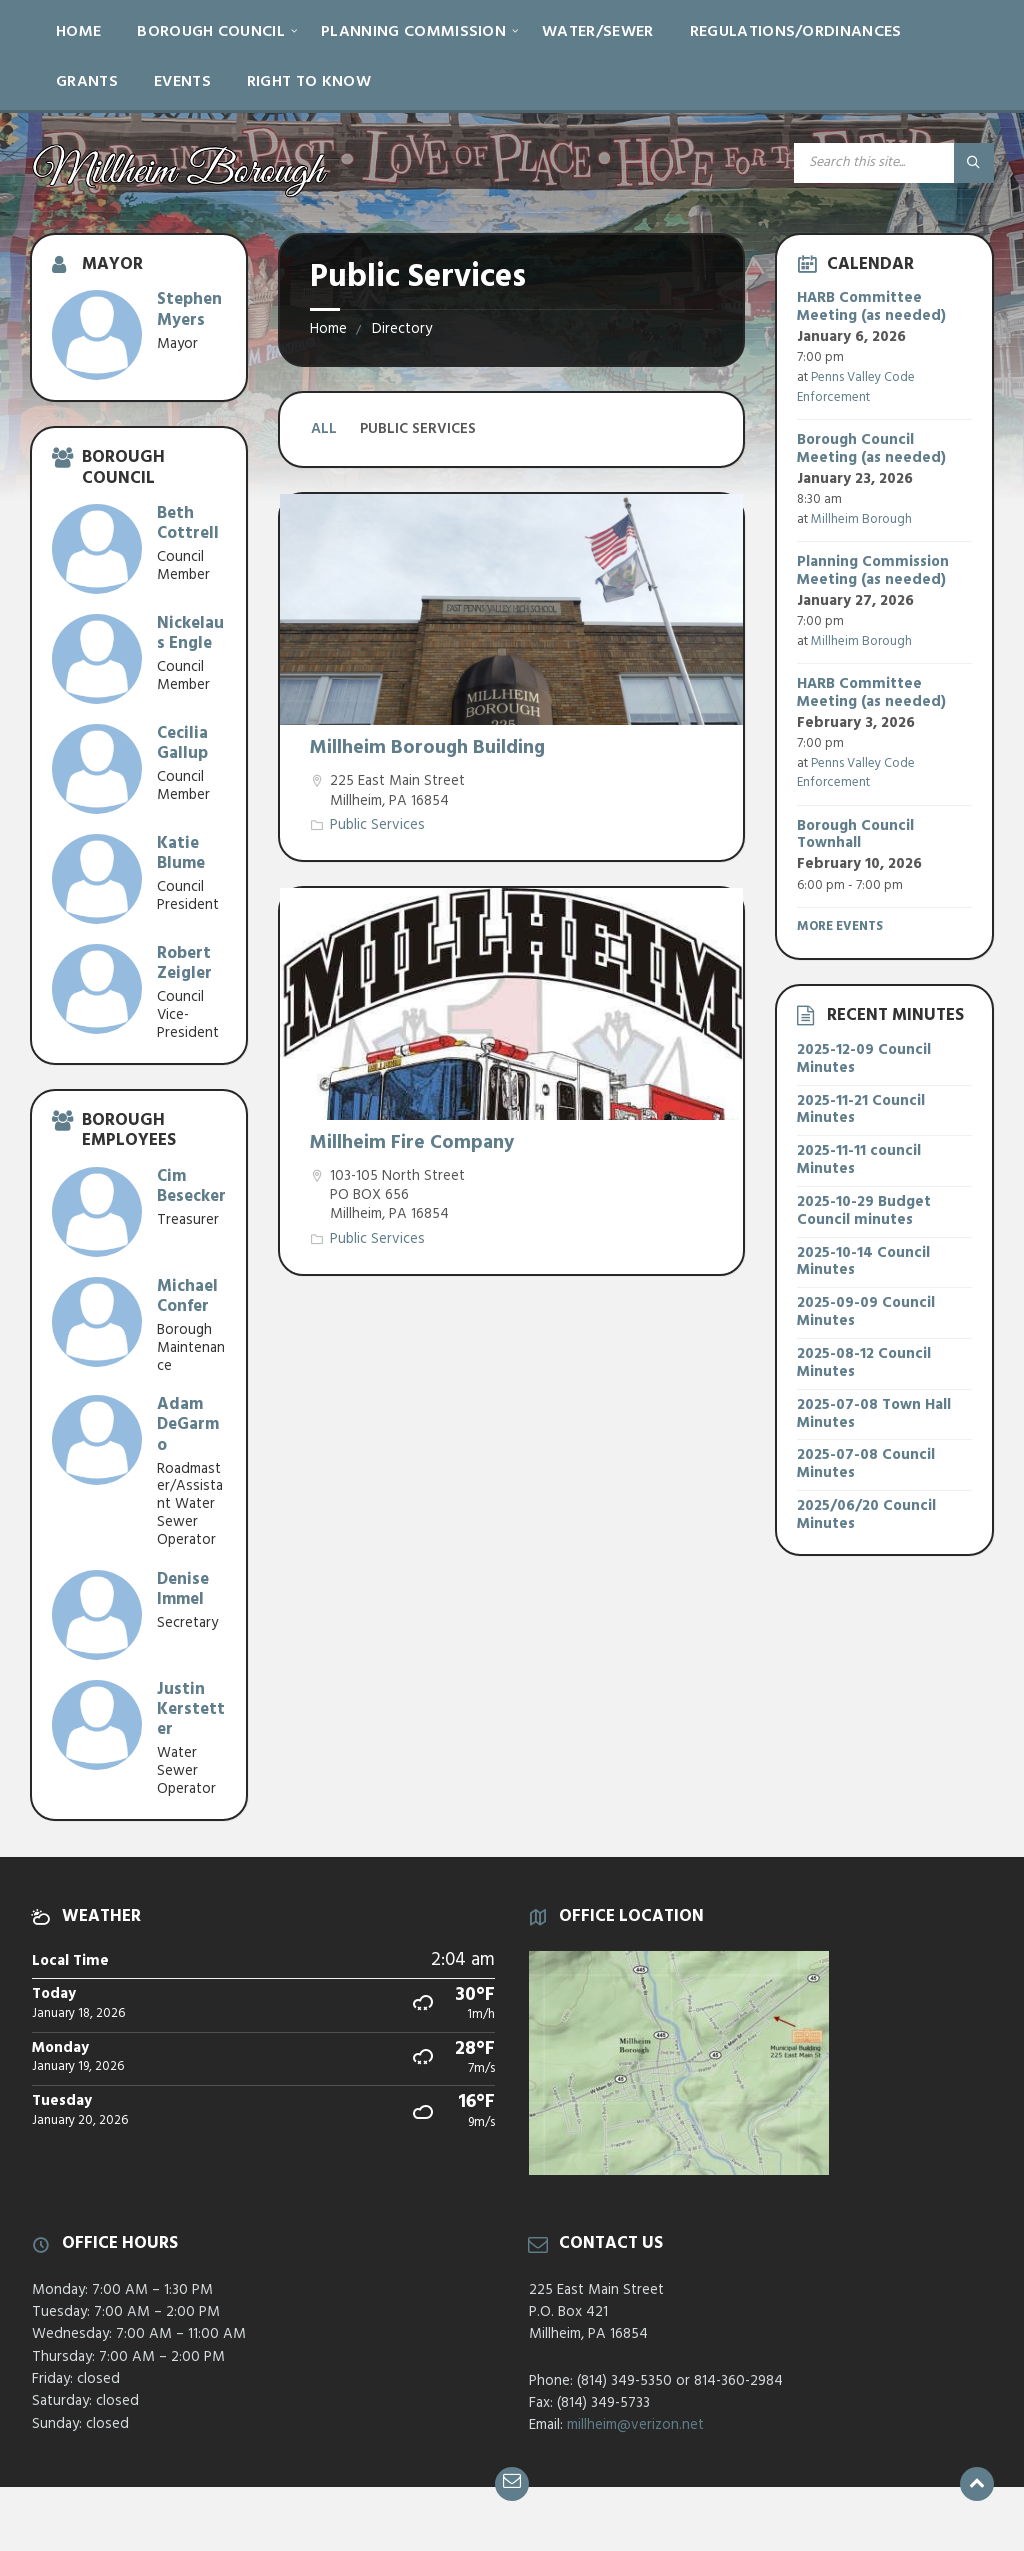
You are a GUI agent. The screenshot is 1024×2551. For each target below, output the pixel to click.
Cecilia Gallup (182, 743)
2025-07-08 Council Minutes (866, 1464)
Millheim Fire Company (412, 1143)
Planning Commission (413, 32)
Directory (402, 329)
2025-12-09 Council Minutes (864, 1059)
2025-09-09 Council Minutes (866, 1312)
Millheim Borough (861, 519)
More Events (840, 926)
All (324, 429)
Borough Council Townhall (855, 835)
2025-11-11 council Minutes (859, 1160)
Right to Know (309, 82)
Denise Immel (183, 1589)
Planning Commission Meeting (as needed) (873, 571)
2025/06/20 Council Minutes (866, 1515)
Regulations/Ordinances (796, 32)
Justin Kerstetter (191, 1709)
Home (78, 32)
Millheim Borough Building (427, 748)
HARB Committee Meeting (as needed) (871, 307)
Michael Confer (187, 1296)
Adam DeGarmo (188, 1424)
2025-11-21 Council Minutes (861, 1110)
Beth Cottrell (188, 523)
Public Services (377, 825)
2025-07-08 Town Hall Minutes (874, 1414)
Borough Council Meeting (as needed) (871, 449)
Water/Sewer (598, 32)
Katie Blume (181, 853)
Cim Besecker (191, 1186)
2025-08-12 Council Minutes (864, 1363)
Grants (87, 82)
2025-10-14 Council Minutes (863, 1262)
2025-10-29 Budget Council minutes (864, 1211)
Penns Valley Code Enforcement (856, 387)
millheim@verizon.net (635, 2425)
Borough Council (211, 32)
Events (182, 82)
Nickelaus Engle (190, 633)
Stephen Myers (189, 309)
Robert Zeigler (184, 963)
